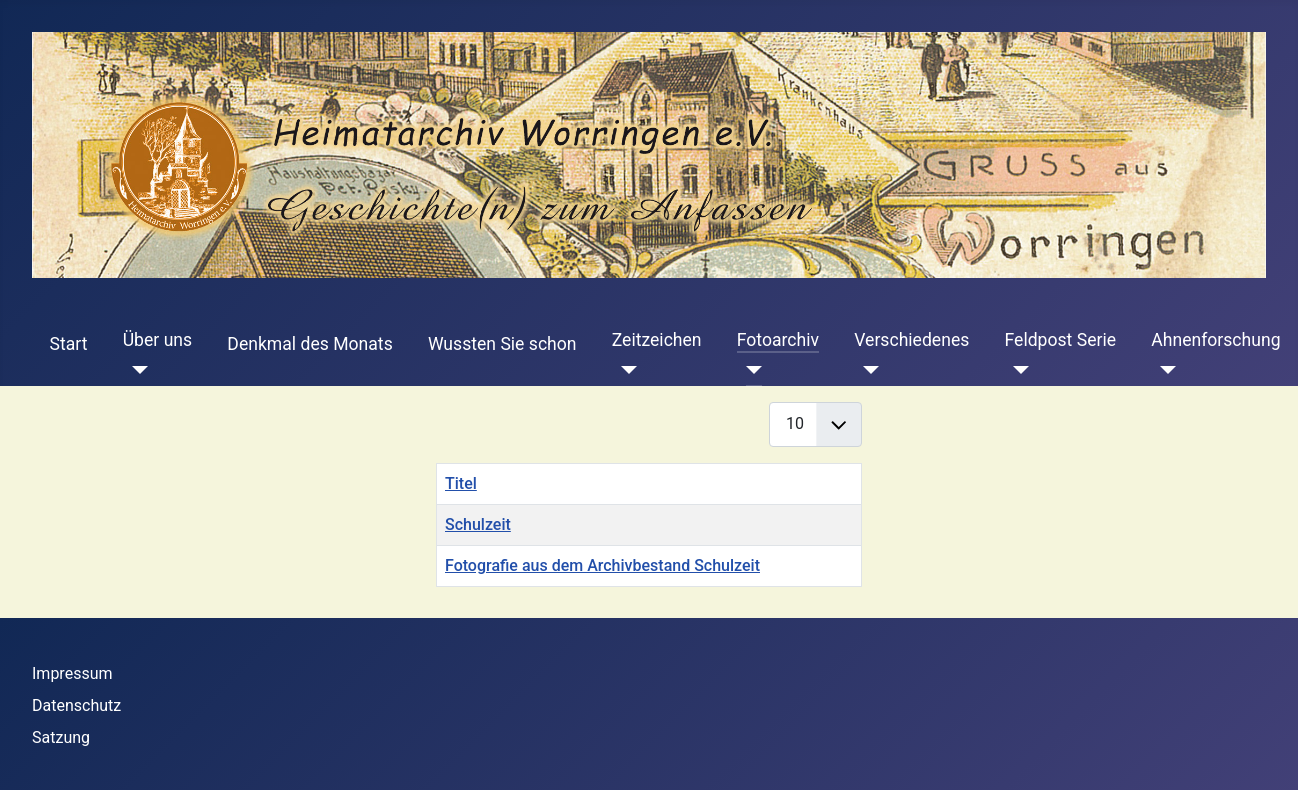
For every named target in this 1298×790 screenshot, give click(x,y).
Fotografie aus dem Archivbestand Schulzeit (602, 565)
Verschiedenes (911, 340)
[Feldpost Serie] (1017, 370)
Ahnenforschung (1215, 340)
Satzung (61, 737)
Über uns (157, 340)
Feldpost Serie (1061, 340)
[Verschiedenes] (866, 370)
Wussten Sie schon (502, 344)
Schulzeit (478, 524)
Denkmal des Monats (309, 344)
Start (69, 344)
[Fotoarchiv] (749, 370)
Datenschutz (76, 705)
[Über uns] (135, 370)
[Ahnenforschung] (1163, 370)
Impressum (72, 673)
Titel (461, 483)
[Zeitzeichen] (624, 370)
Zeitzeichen (657, 340)
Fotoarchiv (778, 340)
